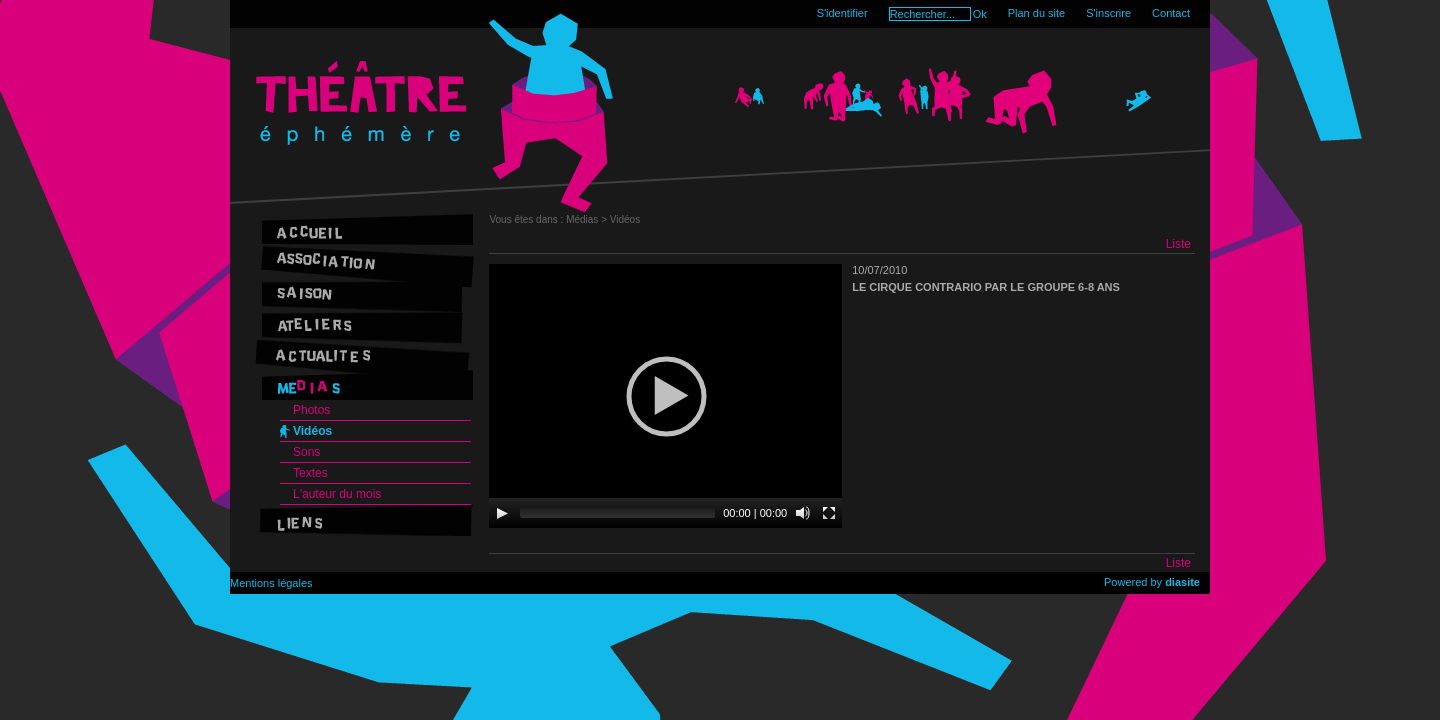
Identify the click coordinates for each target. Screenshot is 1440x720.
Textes (310, 473)
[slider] (617, 513)
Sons (306, 452)
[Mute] (803, 513)
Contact (1171, 13)
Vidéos (312, 431)
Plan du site (1036, 13)
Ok (980, 14)
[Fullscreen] (829, 513)
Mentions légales (271, 583)
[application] (665, 396)
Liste (1178, 244)
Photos (311, 410)
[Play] (502, 513)
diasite (1182, 582)
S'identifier (842, 13)
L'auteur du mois (337, 494)
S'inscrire (1108, 13)
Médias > (588, 219)
